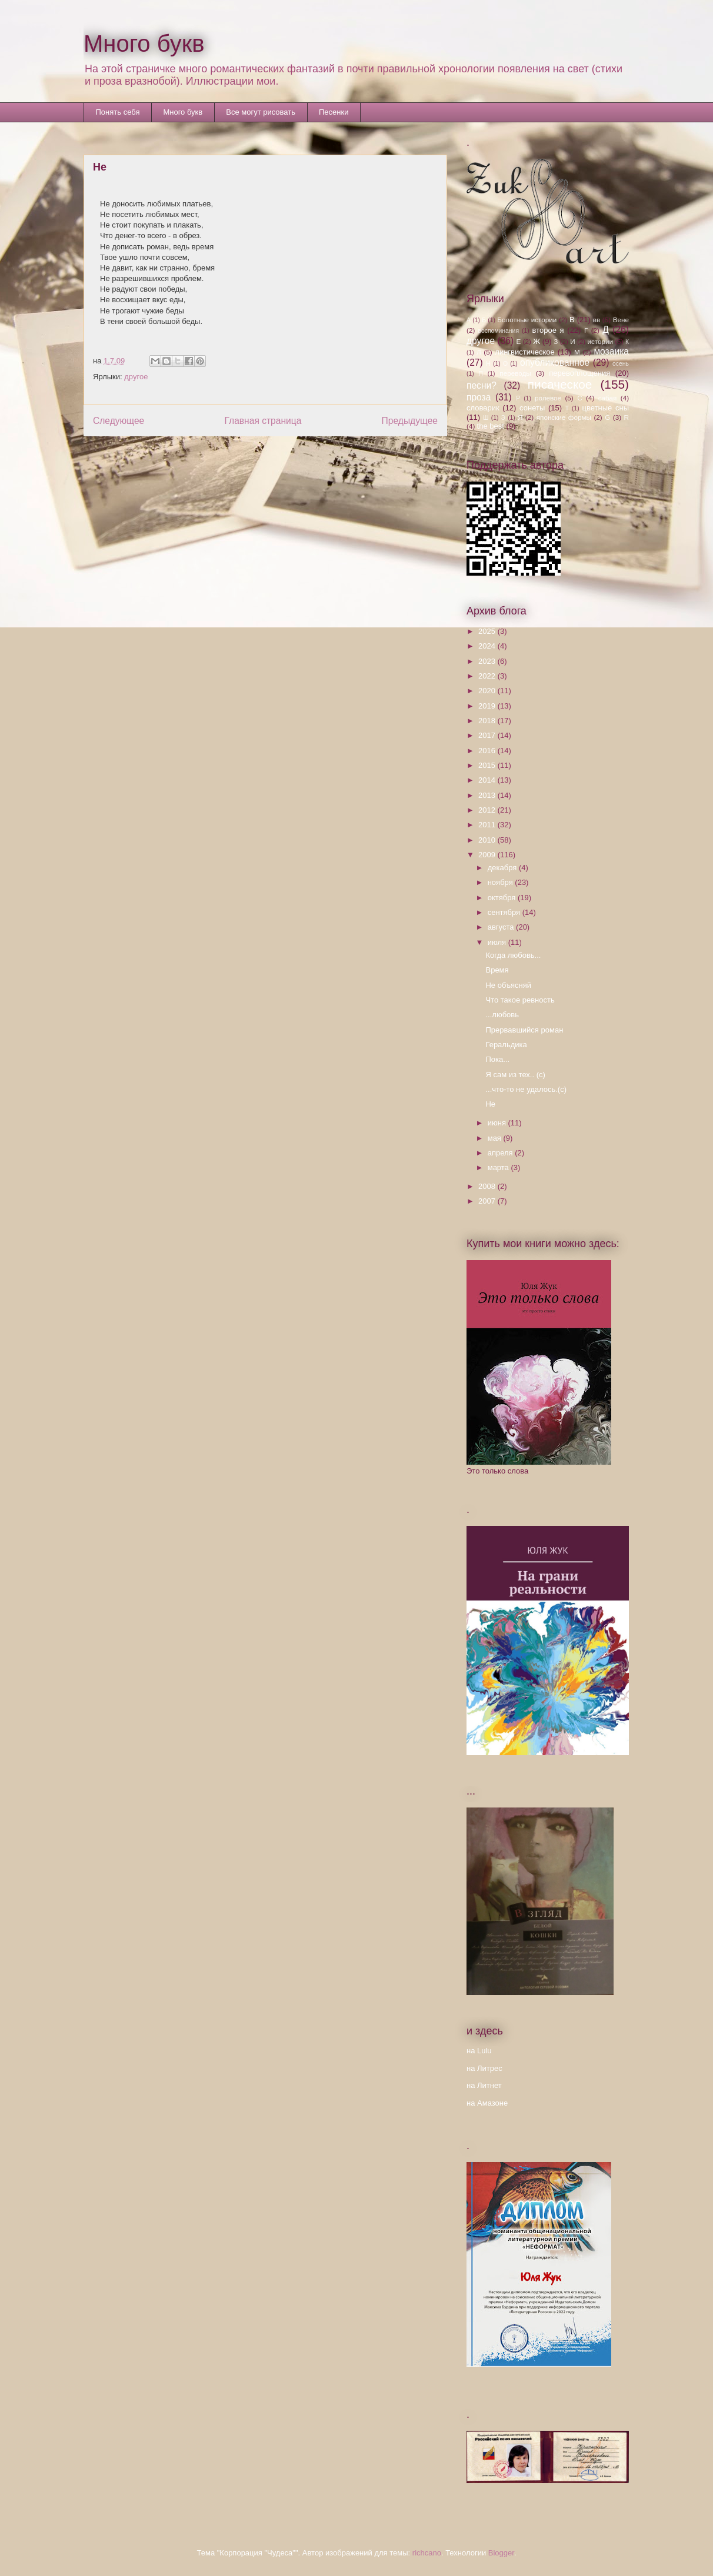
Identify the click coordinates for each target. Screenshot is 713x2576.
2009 (488, 854)
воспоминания (498, 331)
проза (479, 397)
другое (136, 376)
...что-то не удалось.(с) (526, 1089)
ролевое (548, 398)
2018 (488, 720)
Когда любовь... (513, 955)
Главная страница (262, 421)
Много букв (144, 43)
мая (496, 1138)
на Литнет (484, 2085)
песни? (482, 385)
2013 (488, 795)
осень (620, 363)
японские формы (564, 417)
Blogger (501, 2552)
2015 (488, 765)
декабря (503, 867)
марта (499, 1167)
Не (490, 1104)
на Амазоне (487, 2103)
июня (498, 1122)
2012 (488, 810)
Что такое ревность (519, 999)
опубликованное (554, 362)
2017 (488, 735)
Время (496, 969)
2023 (488, 661)
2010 (488, 840)
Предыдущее (410, 421)
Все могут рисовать (260, 112)
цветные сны (605, 407)
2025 (488, 631)
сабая (607, 398)
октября (503, 897)
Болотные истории (527, 319)
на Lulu (479, 2050)
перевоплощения (579, 373)
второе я (548, 330)
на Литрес (484, 2068)
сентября (505, 912)
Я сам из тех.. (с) (515, 1074)
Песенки (333, 112)
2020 (488, 690)
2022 (488, 675)
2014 (488, 780)
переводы (515, 373)
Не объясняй (508, 985)
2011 (488, 824)
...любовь (502, 1014)
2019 (488, 705)
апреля (501, 1152)
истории (600, 341)
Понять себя (118, 112)
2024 (488, 646)
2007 (488, 1201)
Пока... (497, 1059)
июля (498, 942)
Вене (621, 319)
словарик (483, 407)
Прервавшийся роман (524, 1029)
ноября (501, 882)
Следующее (118, 421)
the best (490, 426)
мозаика (611, 351)
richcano (426, 2552)
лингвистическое (524, 352)
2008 (488, 1186)
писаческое (560, 384)
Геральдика (506, 1044)
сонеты (532, 407)
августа (502, 927)
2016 (488, 750)
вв (596, 319)
